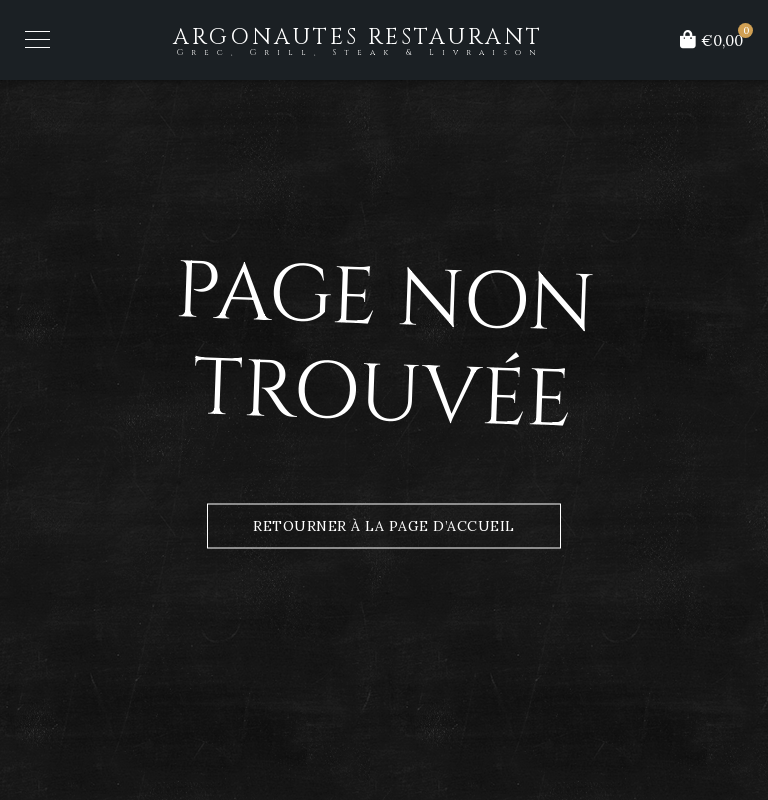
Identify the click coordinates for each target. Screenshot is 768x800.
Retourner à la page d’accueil (384, 526)
